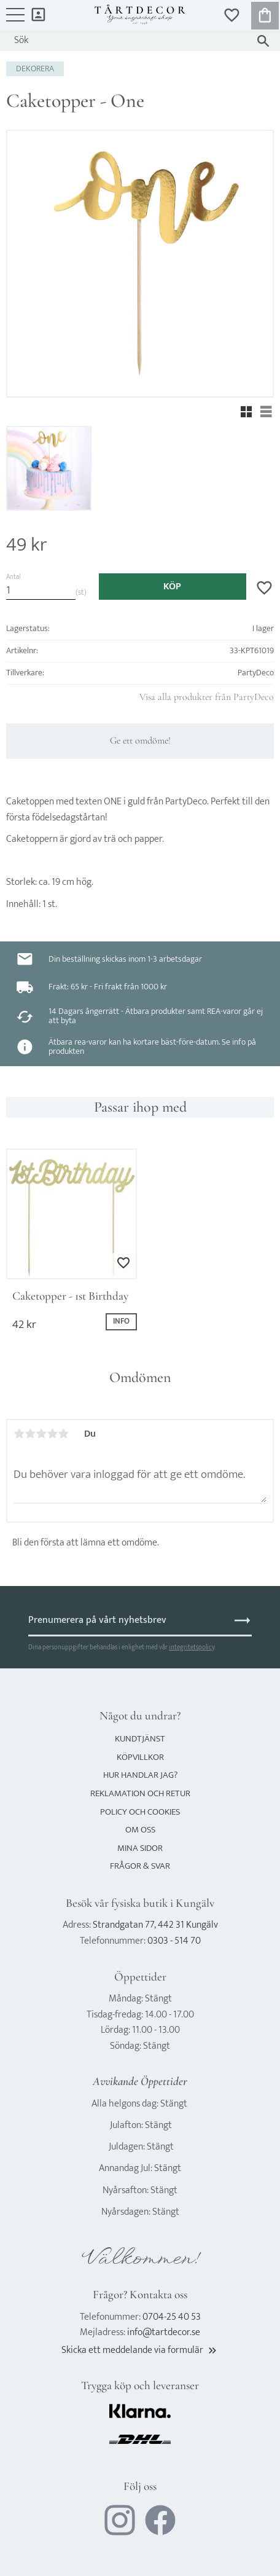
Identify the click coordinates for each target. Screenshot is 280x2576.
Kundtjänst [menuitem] (140, 1738)
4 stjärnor (52, 1433)
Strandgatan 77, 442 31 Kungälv (155, 1925)
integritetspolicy (191, 1647)
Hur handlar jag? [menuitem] (140, 1775)
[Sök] (263, 41)
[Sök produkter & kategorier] (128, 40)
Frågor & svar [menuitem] (140, 1866)
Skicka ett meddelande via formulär (140, 2350)
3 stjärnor (41, 1433)
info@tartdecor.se (163, 2332)
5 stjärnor (63, 1433)
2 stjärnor (30, 1433)
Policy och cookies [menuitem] (140, 1812)
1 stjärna (19, 1433)
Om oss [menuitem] (140, 1829)
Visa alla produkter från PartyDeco (206, 697)
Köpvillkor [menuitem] (140, 1757)
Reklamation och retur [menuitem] (140, 1793)
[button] (15, 21)
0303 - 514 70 (174, 1941)
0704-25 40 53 (171, 2317)
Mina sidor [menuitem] (38, 14)
